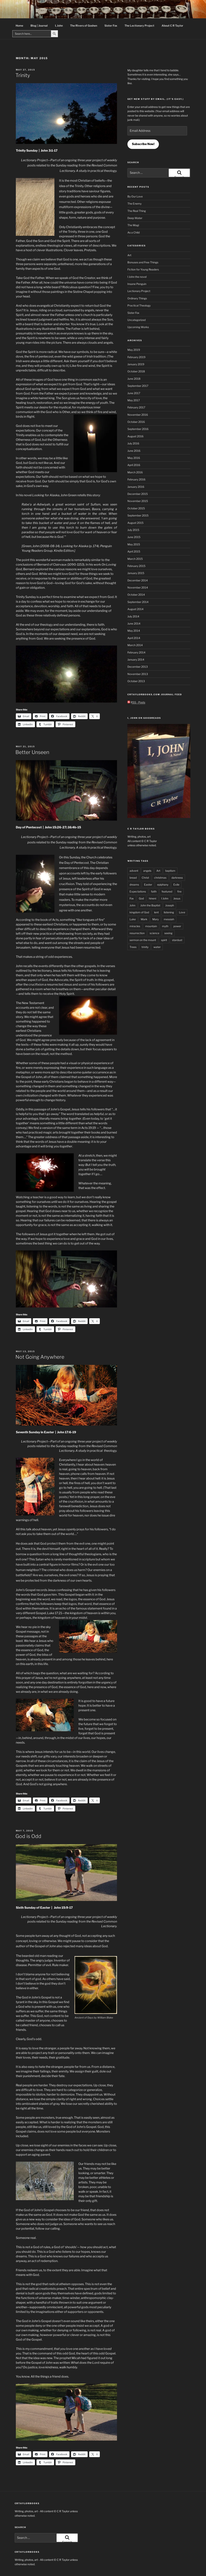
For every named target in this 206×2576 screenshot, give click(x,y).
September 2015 (137, 494)
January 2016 (135, 466)
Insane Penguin (136, 263)
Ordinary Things (137, 277)
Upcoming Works (138, 306)
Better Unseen (32, 731)
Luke (133, 898)
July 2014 (133, 595)
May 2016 (133, 437)
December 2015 (137, 473)
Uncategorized (136, 299)
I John (164, 877)
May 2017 (133, 379)
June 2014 (133, 602)
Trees (133, 926)
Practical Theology (139, 284)
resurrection (137, 912)
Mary (155, 898)
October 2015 (136, 487)
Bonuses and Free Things (142, 241)
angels (147, 849)
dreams (134, 863)
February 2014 (136, 631)
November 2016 (137, 393)
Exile (176, 863)
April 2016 (133, 444)
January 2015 (135, 552)
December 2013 (137, 645)
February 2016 (136, 458)
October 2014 (136, 573)
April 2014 (133, 617)
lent (156, 891)
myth (165, 905)
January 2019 (135, 343)
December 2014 (137, 559)
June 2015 (133, 516)
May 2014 (133, 609)
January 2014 (135, 638)
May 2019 (133, 329)
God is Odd (28, 1815)
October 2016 (136, 401)
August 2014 (135, 588)
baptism (170, 849)
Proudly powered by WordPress (108, 2563)
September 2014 (137, 581)
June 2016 (133, 430)
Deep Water (134, 197)
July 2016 (133, 422)
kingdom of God (139, 891)
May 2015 (133, 523)
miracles (135, 905)
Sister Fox (133, 292)
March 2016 (135, 451)
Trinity (22, 54)
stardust (177, 919)
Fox (132, 877)
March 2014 (135, 624)
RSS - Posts (136, 681)
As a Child (133, 211)
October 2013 (136, 660)
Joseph (169, 884)
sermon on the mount (143, 919)
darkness (177, 856)
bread (133, 856)
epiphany (162, 863)
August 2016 (135, 415)
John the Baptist (150, 884)
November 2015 (137, 480)
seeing (168, 912)
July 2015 (133, 509)
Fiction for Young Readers (143, 248)
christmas (160, 856)
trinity (145, 926)
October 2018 (136, 350)
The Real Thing (136, 190)
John (132, 884)
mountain (151, 905)
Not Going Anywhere (39, 1336)
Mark (144, 898)
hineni (152, 877)
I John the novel (137, 256)
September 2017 (137, 365)
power (177, 905)
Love (182, 891)
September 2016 (137, 408)
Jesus (176, 877)
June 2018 (133, 357)
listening (169, 891)
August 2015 (135, 502)
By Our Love (135, 175)
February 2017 (136, 386)
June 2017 (133, 372)
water (157, 926)
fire (179, 870)
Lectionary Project (138, 270)
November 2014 (137, 566)
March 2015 (135, 538)
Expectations (138, 870)
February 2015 (136, 545)
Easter (148, 863)
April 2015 (133, 530)
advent (134, 849)
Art (129, 234)
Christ (145, 856)
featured (167, 870)
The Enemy (134, 182)
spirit (164, 919)
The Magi (133, 204)
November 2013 (137, 653)
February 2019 (136, 336)
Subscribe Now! (143, 123)
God (141, 877)
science (154, 912)
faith (154, 870)
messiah (169, 898)
